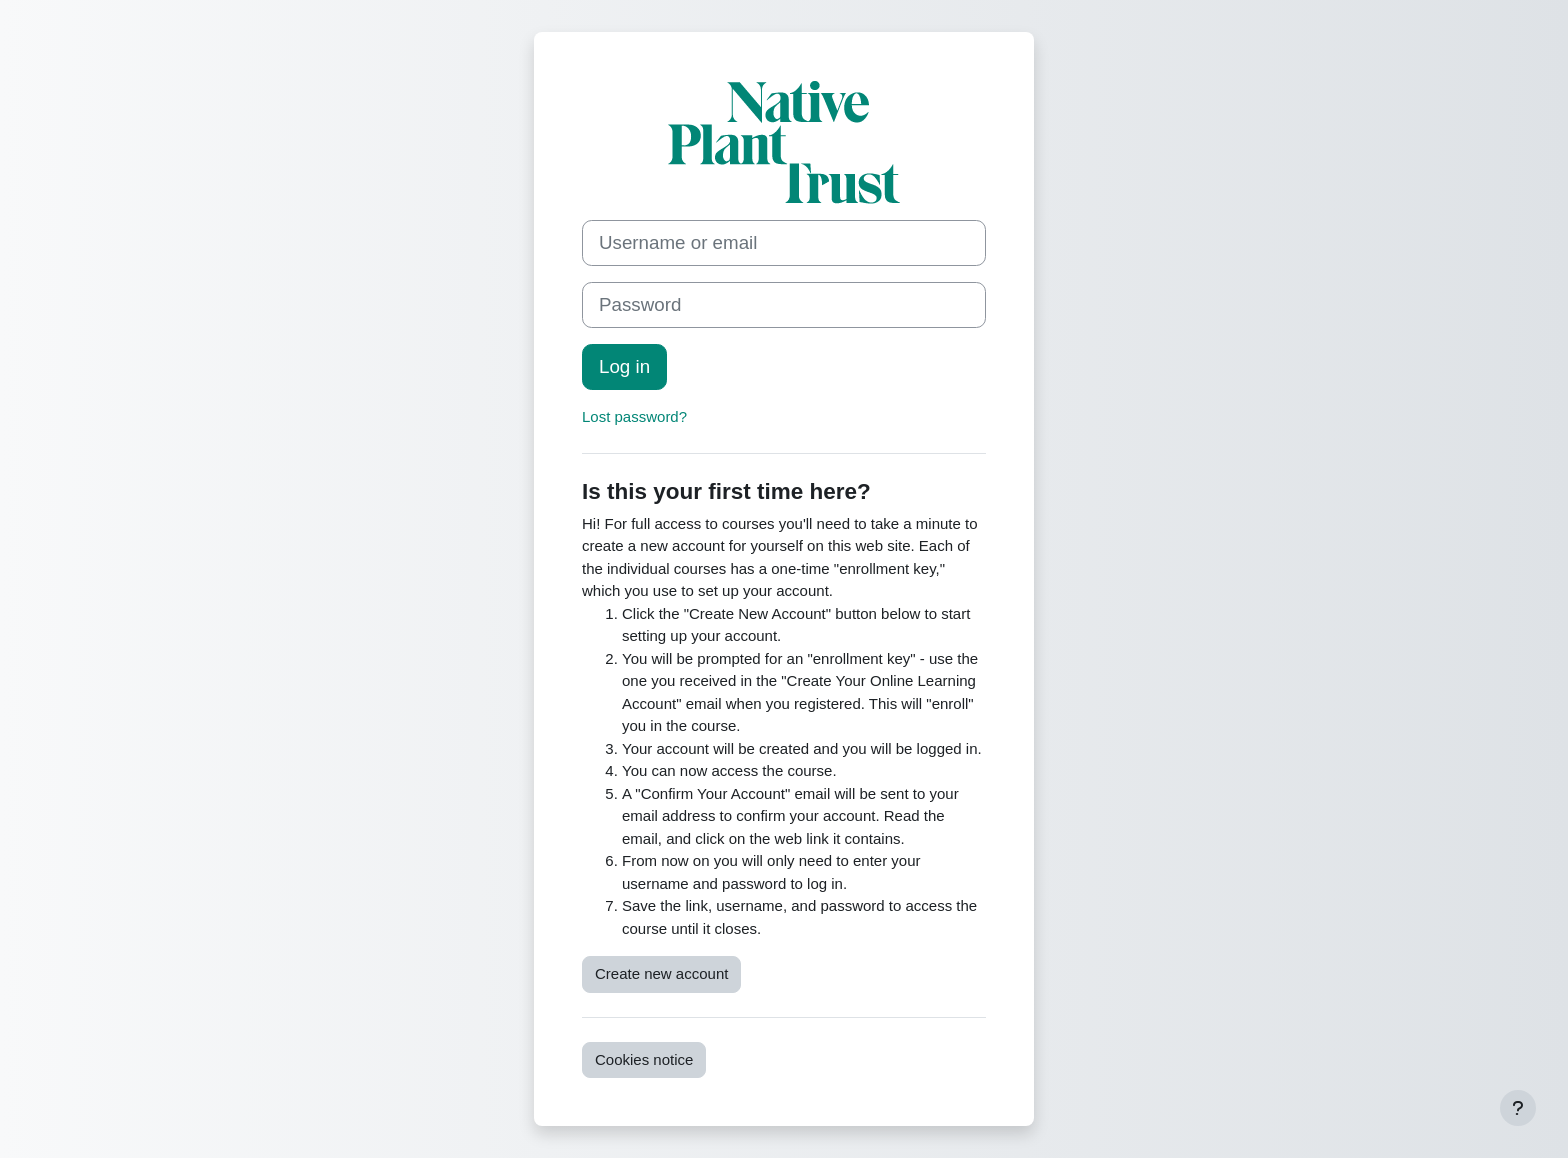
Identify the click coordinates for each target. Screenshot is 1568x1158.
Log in (624, 366)
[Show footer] (1518, 1108)
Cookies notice (644, 1059)
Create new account (661, 973)
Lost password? (634, 416)
